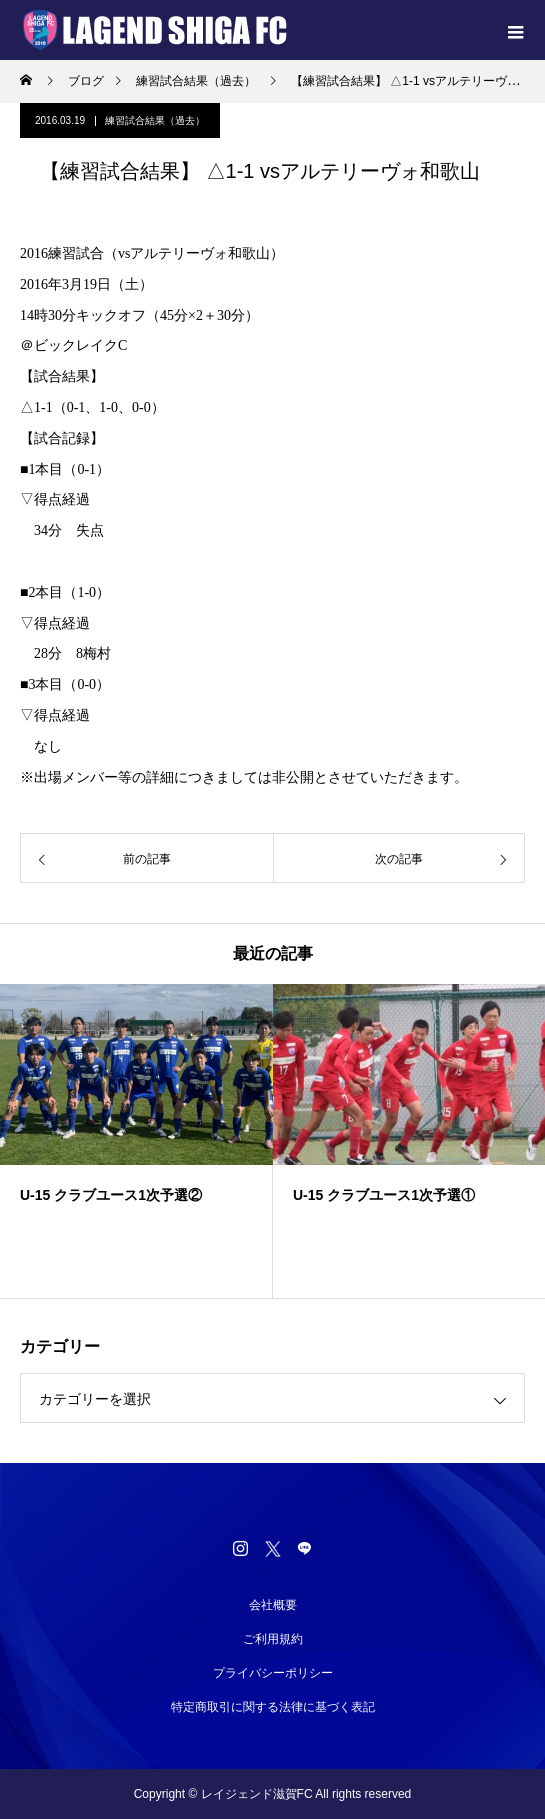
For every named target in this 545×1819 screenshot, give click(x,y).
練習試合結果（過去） (155, 120)
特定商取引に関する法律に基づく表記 (273, 1707)
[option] (136, 1141)
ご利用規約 (273, 1639)
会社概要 (273, 1605)
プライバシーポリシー (273, 1673)
